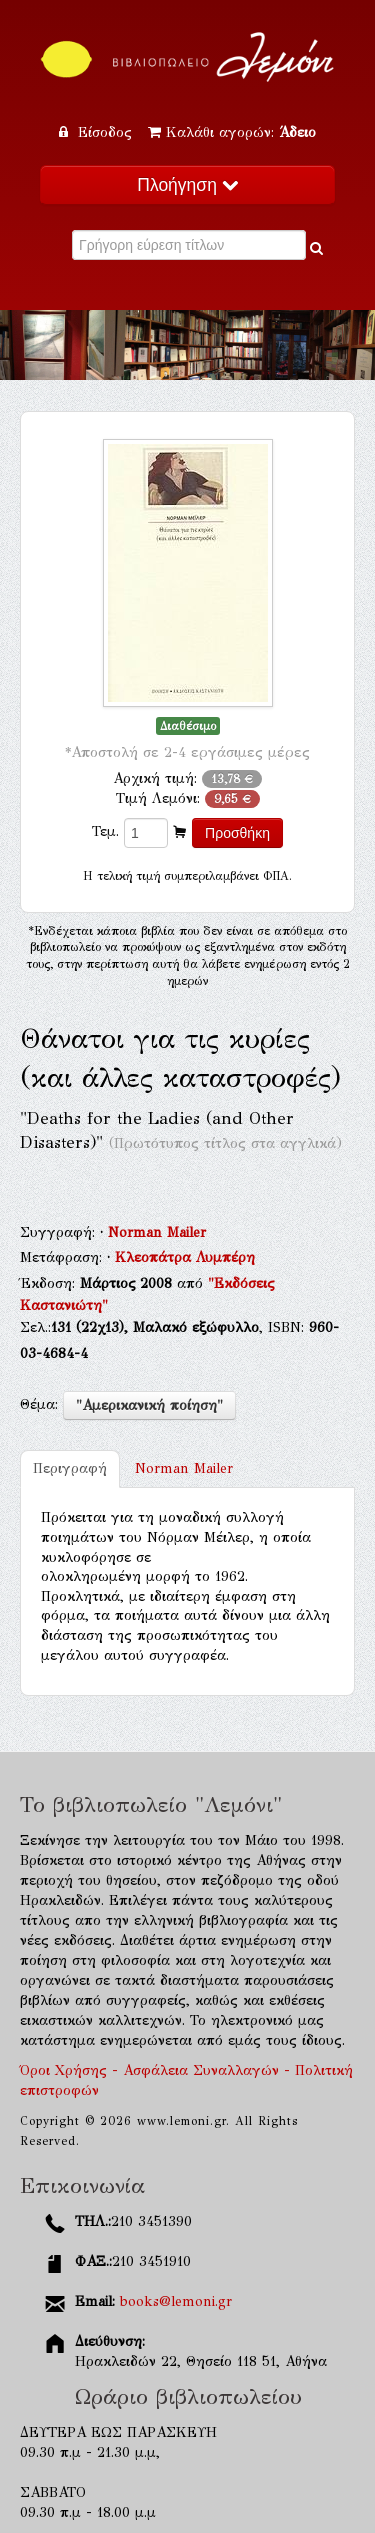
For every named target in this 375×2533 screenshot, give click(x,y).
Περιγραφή (70, 1468)
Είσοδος (98, 132)
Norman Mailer (157, 1232)
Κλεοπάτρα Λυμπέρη (185, 1257)
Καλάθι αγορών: (232, 132)
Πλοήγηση (187, 185)
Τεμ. (105, 831)
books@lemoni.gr (176, 2301)
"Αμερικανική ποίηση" (149, 1405)
